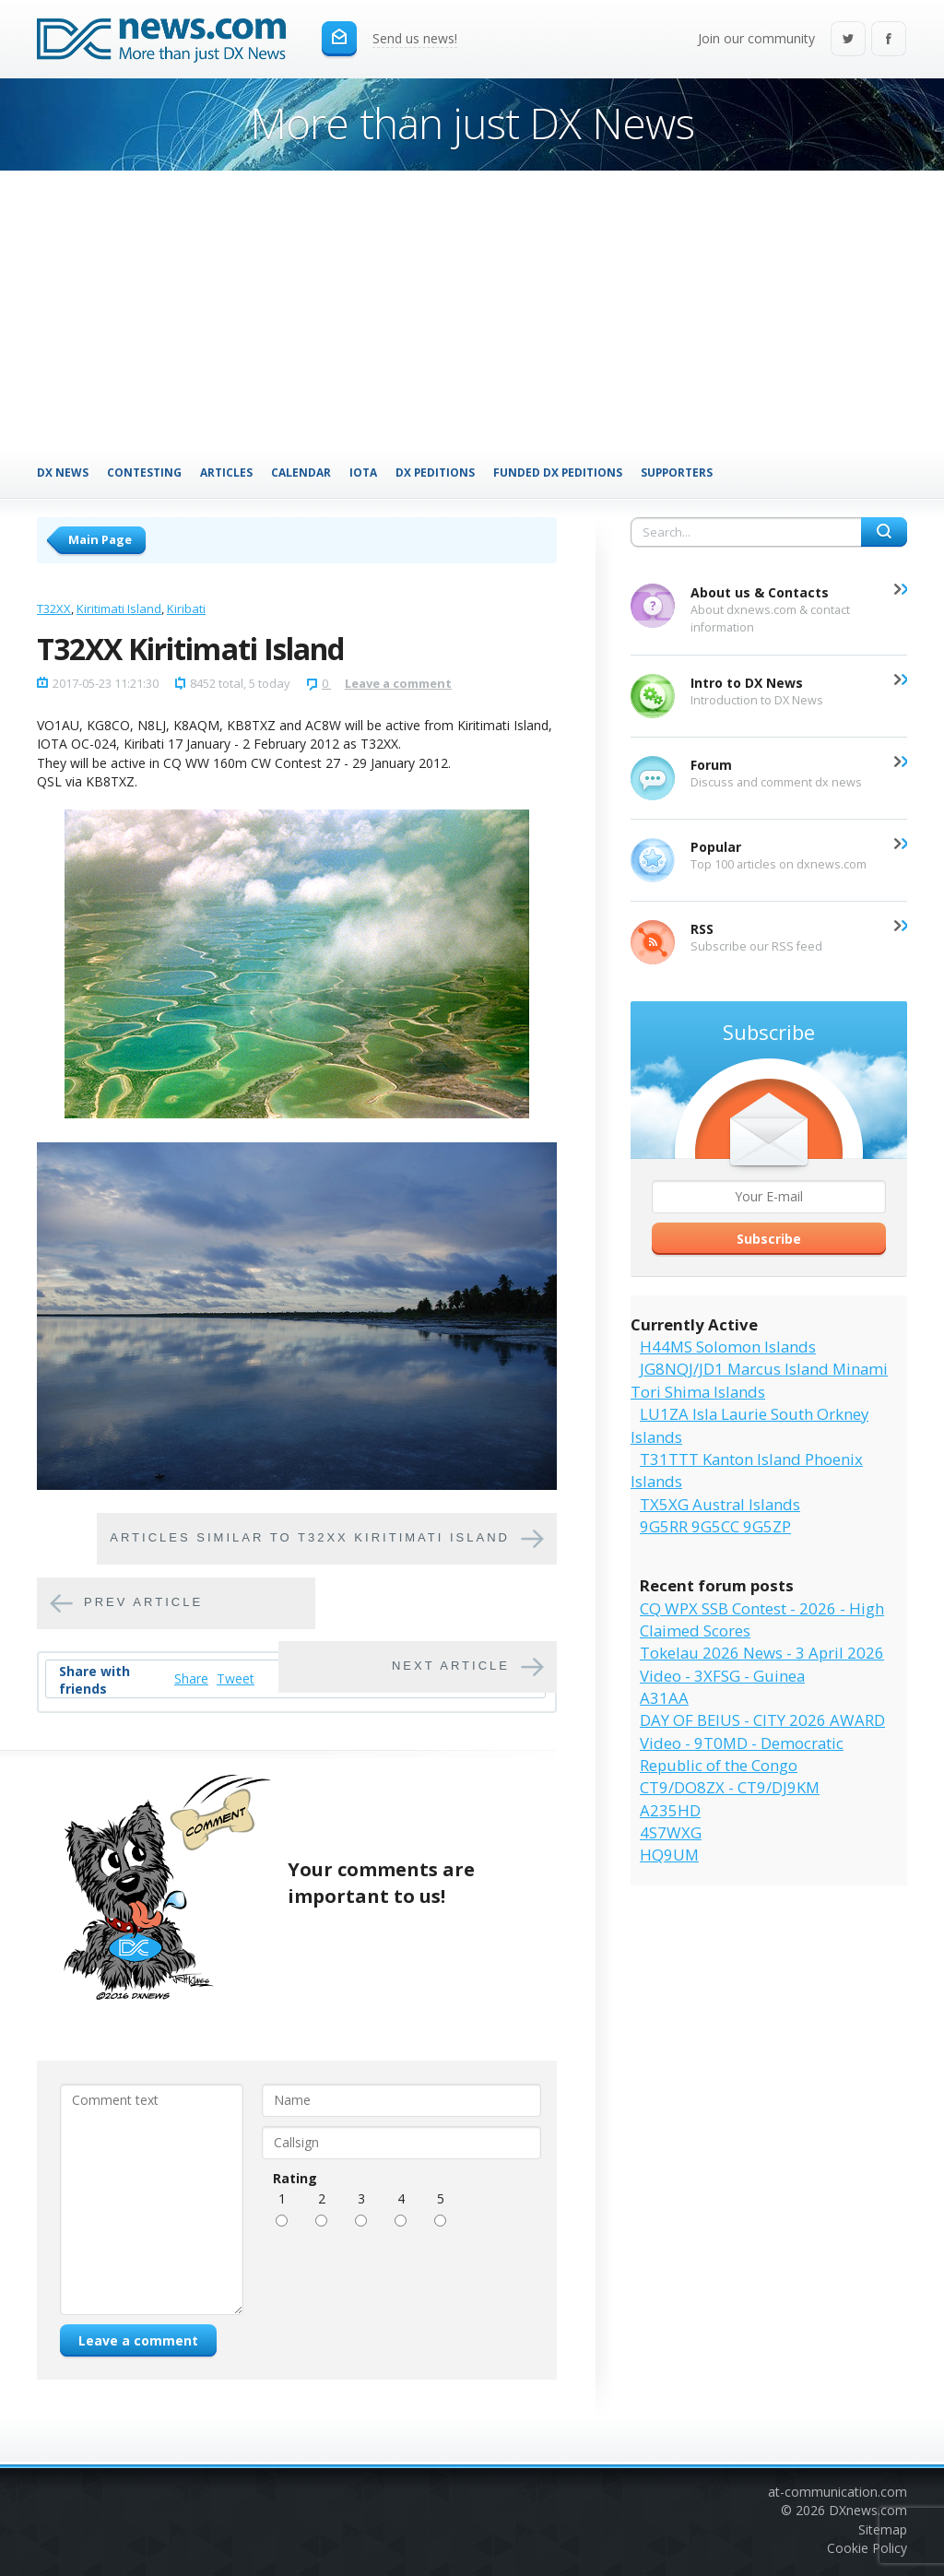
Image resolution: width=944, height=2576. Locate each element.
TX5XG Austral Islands (720, 1504)
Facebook (888, 40)
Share (191, 1678)
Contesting (144, 472)
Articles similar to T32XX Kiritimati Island (310, 1538)
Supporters (677, 472)
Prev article (143, 1603)
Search (884, 532)
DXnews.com (868, 2510)
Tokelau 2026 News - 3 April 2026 (762, 1652)
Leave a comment (398, 683)
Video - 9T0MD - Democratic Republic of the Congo (742, 1754)
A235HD (670, 1810)
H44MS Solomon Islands (728, 1346)
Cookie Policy (867, 2548)
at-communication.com (837, 2491)
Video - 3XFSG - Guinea (722, 1675)
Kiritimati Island (119, 608)
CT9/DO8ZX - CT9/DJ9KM (730, 1787)
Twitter (848, 40)
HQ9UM (669, 1854)
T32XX (54, 608)
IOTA (363, 472)
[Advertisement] (472, 309)
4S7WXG (671, 1832)
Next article (451, 1666)
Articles (226, 472)
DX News (62, 472)
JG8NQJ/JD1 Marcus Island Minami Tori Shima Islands (759, 1379)
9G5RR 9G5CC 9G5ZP (715, 1526)
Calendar (301, 472)
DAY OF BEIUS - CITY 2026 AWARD (762, 1720)
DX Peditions (435, 472)
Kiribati (186, 608)
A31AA (664, 1697)
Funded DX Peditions (557, 472)
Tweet (235, 1678)
